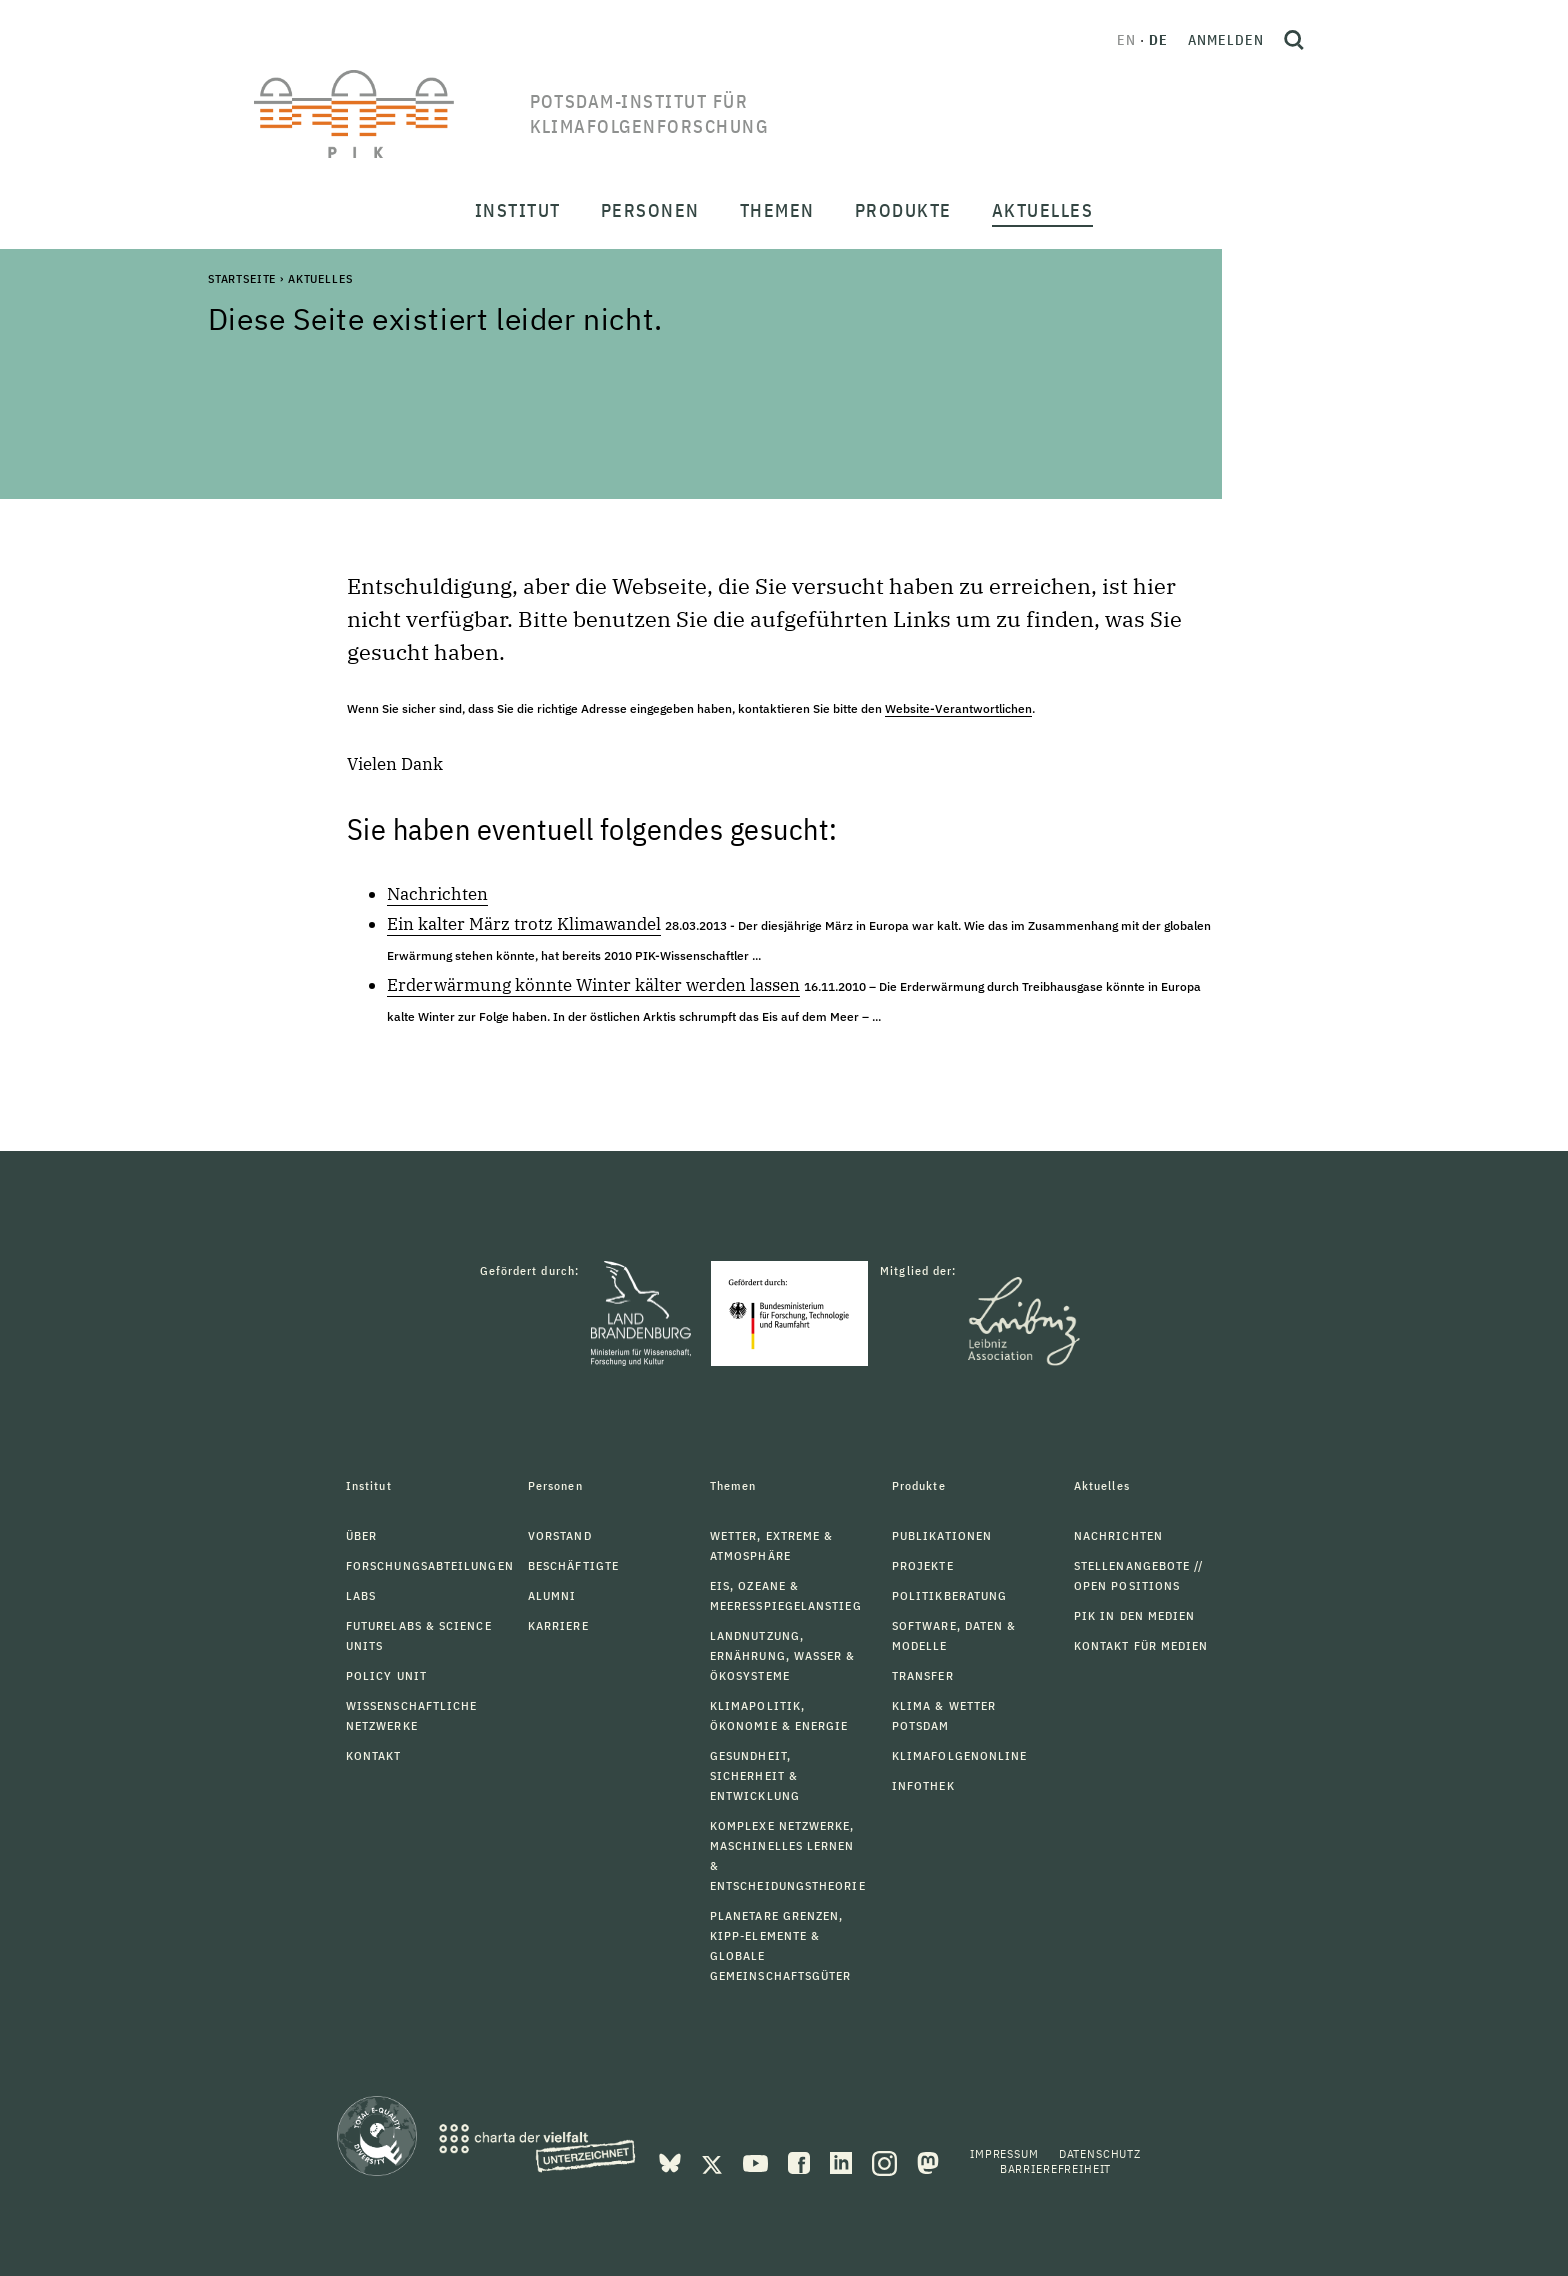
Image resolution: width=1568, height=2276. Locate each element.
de (1158, 40)
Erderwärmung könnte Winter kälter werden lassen (593, 985)
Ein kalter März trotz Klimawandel (524, 924)
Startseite (242, 278)
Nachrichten (437, 894)
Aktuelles (320, 278)
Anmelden (1226, 40)
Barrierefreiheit (1055, 2168)
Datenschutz (1100, 2153)
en (1126, 40)
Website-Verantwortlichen (958, 708)
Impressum (1004, 2153)
